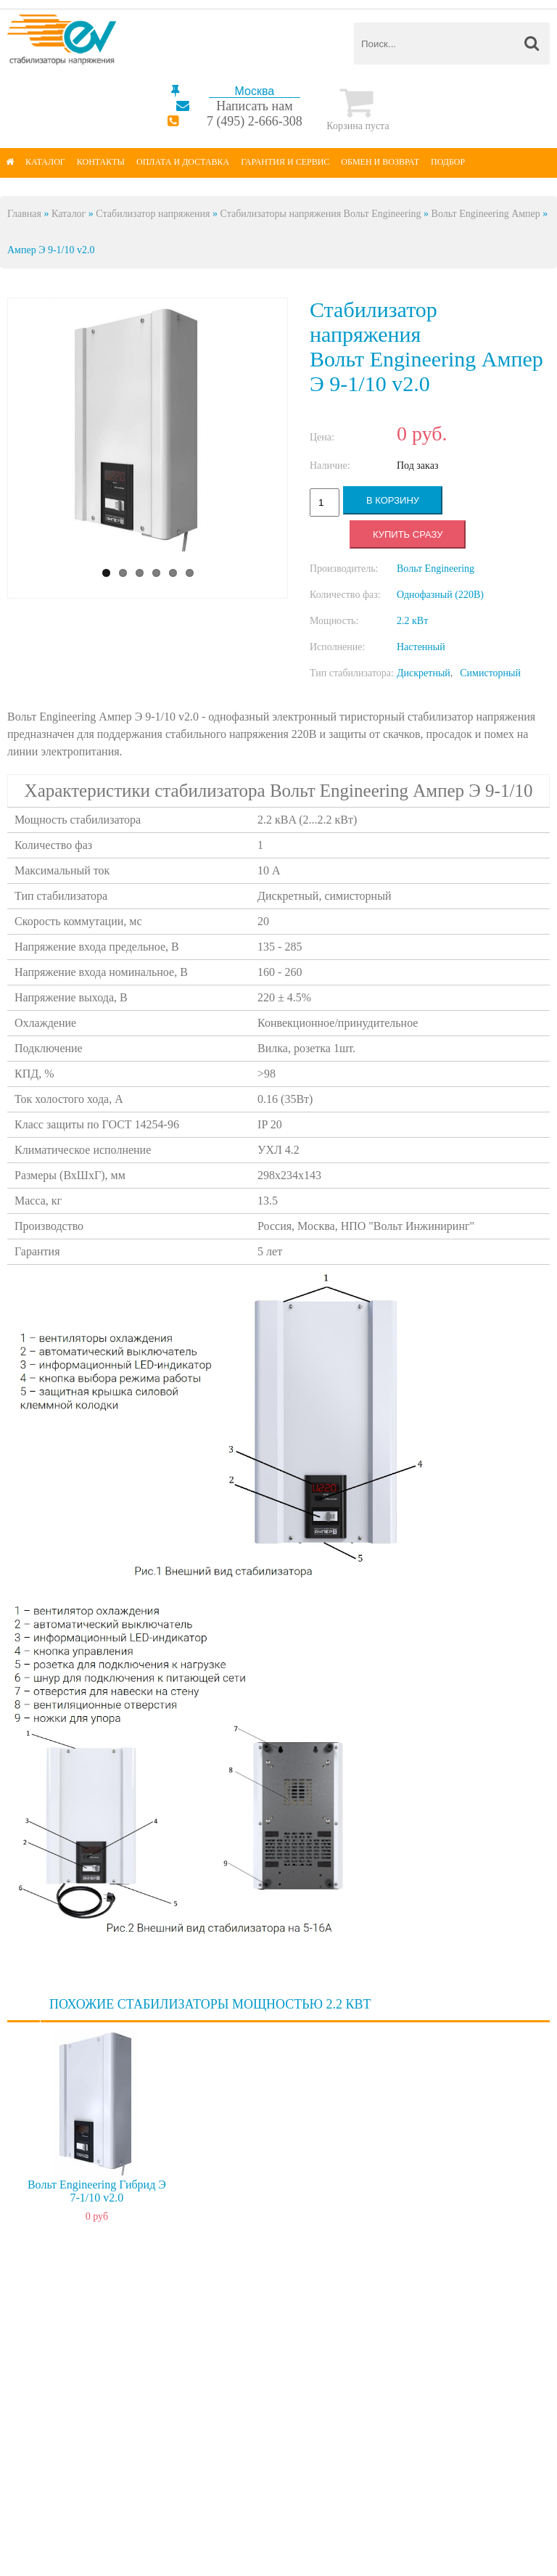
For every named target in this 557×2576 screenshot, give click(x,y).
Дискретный (423, 673)
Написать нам (254, 106)
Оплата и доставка (182, 162)
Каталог (45, 162)
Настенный (421, 646)
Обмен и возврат (380, 162)
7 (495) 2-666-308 (254, 121)
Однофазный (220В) (440, 594)
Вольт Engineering (435, 568)
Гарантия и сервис (285, 162)
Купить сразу (407, 534)
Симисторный (490, 673)
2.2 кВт (412, 620)
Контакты (101, 162)
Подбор (448, 162)
